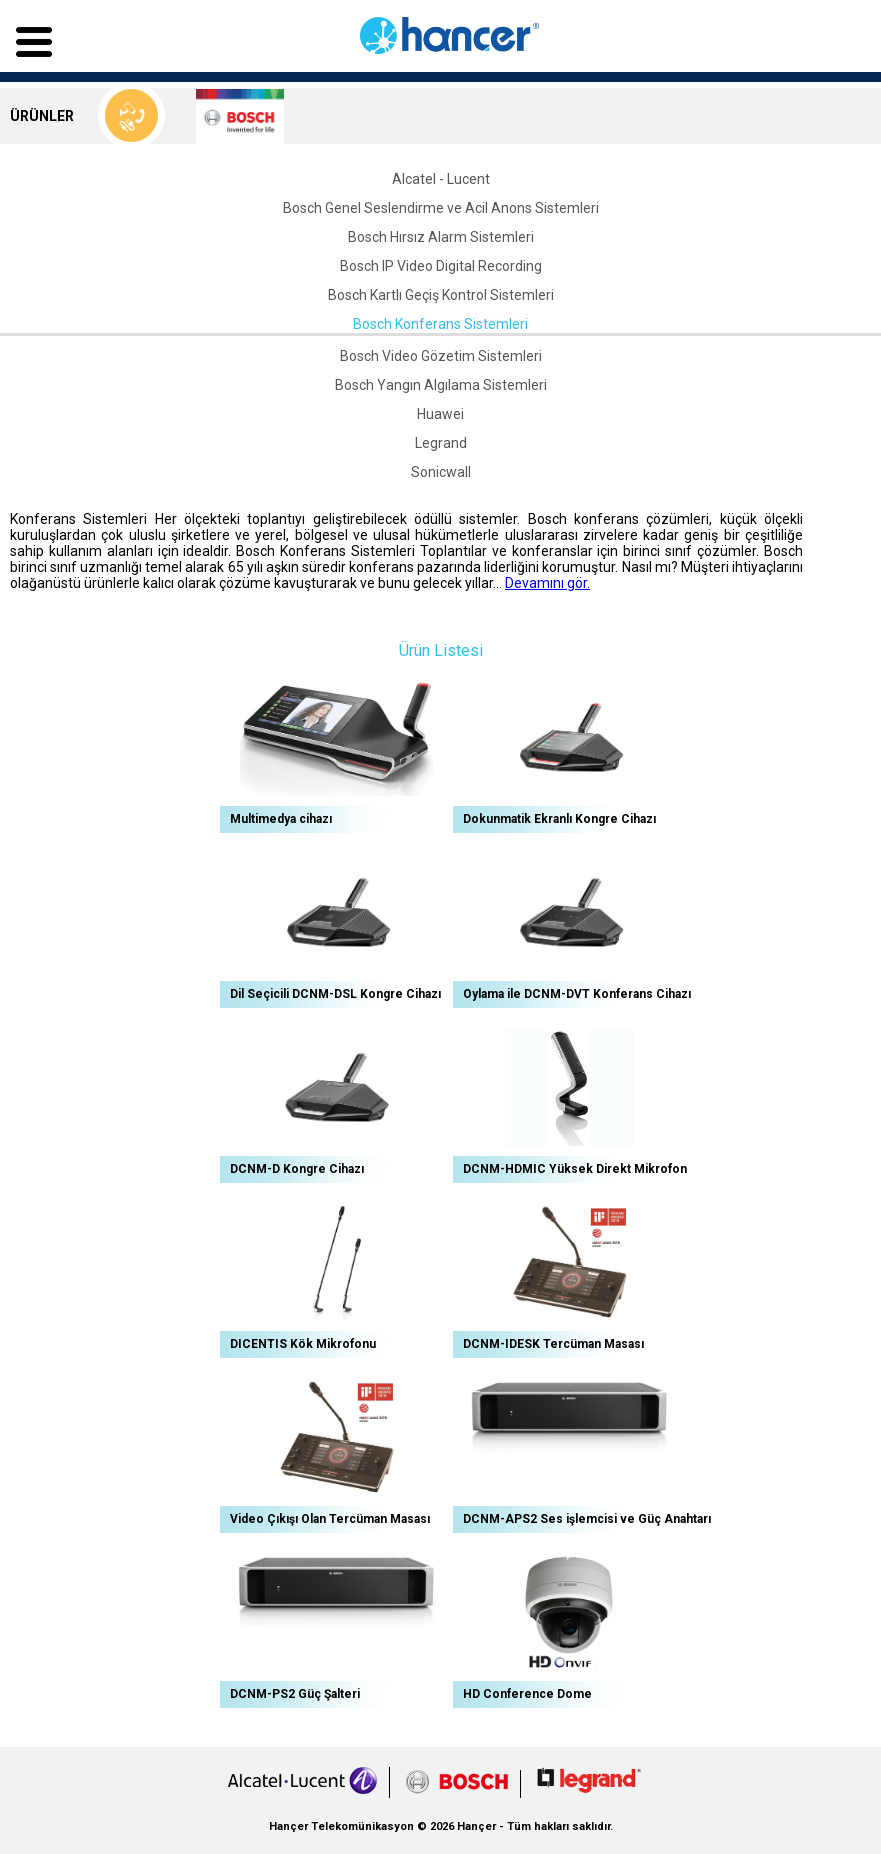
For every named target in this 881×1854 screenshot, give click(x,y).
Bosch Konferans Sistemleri (440, 324)
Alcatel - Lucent (441, 179)
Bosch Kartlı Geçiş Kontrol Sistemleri (441, 295)
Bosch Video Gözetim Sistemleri (441, 356)
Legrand (441, 443)
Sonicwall (441, 472)
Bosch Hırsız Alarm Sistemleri (441, 237)
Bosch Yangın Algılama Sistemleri (441, 385)
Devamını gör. (547, 583)
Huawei (440, 414)
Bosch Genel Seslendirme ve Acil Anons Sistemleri (441, 208)
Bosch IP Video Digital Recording (441, 266)
